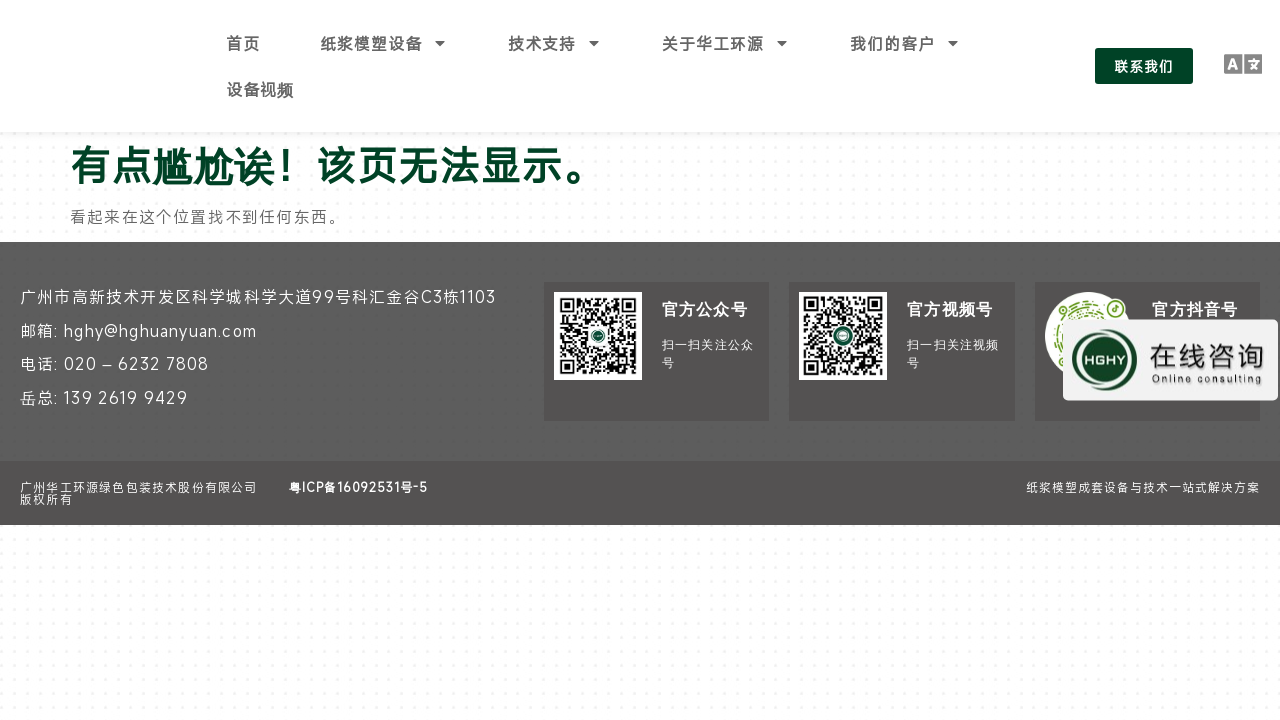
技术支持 (555, 43)
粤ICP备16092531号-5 (358, 441)
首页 (243, 43)
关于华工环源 (726, 43)
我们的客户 (905, 43)
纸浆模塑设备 (384, 43)
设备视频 (260, 89)
